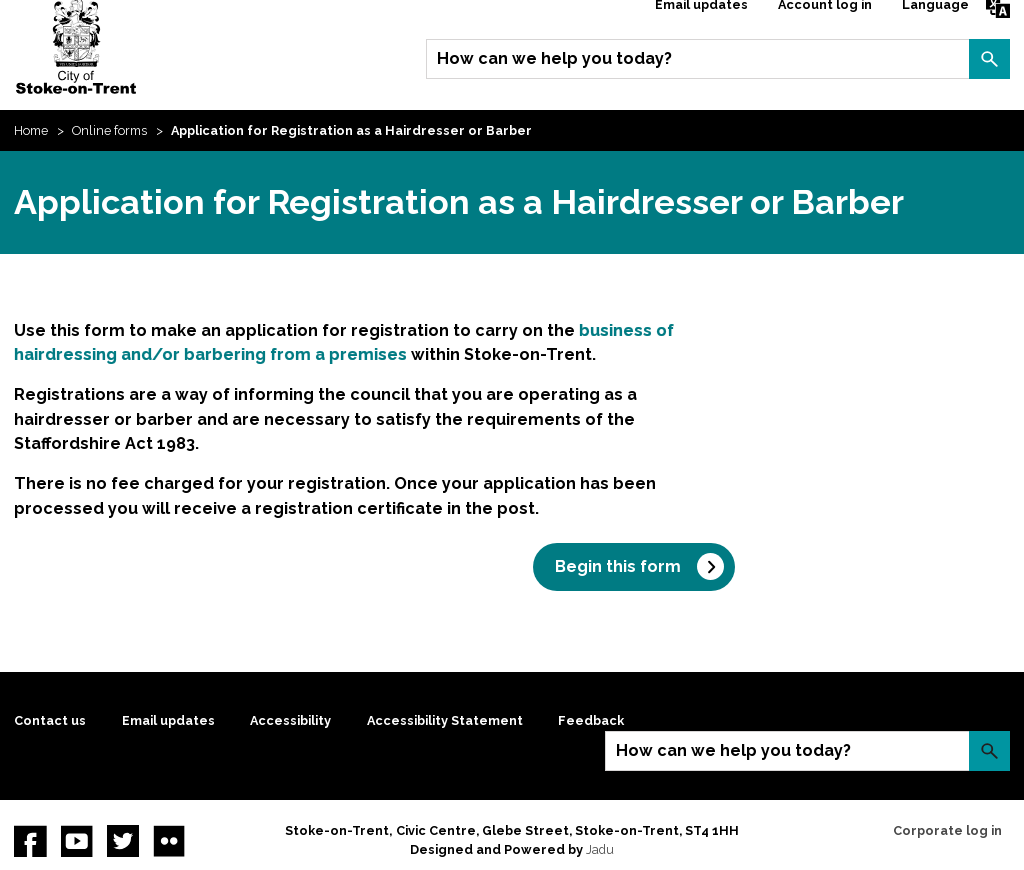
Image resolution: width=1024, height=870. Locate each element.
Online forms (109, 130)
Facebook (30, 841)
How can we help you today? (554, 58)
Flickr (169, 841)
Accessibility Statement (445, 720)
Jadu (600, 849)
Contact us (50, 720)
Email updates (168, 720)
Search (989, 59)
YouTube (77, 841)
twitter (123, 841)
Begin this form (618, 566)
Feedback (591, 720)
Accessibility (290, 720)
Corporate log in (947, 830)
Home (31, 130)
